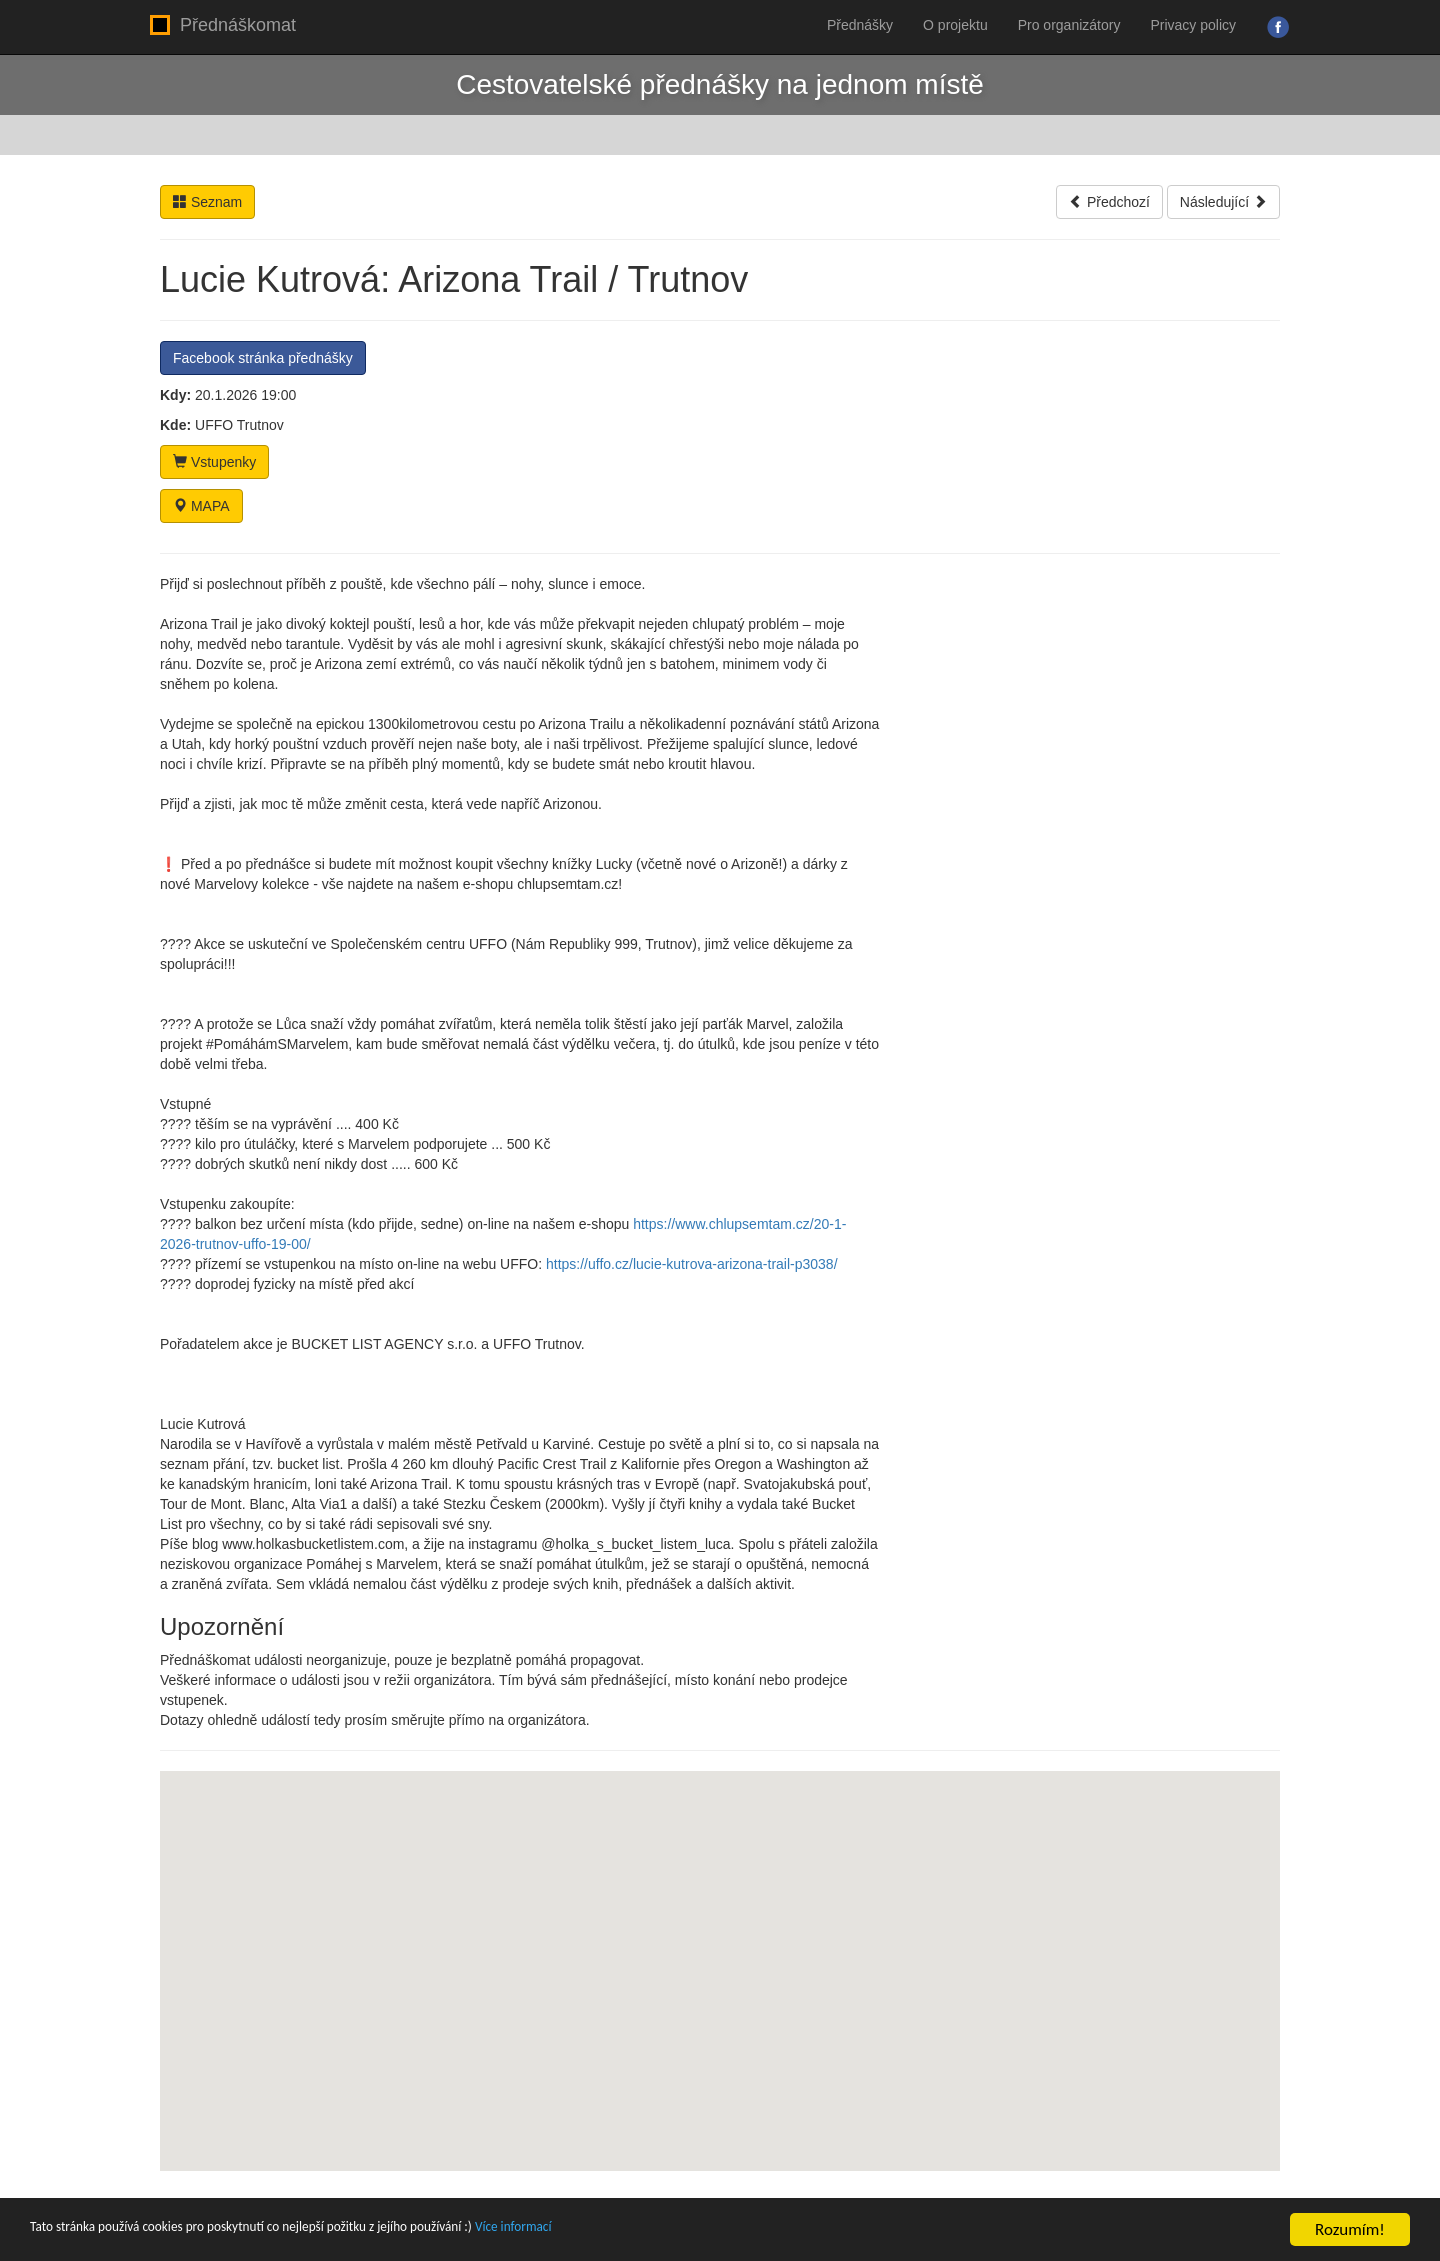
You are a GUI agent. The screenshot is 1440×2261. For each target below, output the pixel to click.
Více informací (650, 2230)
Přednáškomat (223, 25)
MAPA (201, 506)
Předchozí (1109, 202)
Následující (1223, 202)
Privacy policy (1193, 25)
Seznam (207, 202)
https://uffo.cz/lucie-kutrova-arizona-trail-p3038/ (692, 1264)
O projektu (955, 25)
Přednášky (860, 25)
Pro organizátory (1069, 25)
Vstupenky (214, 462)
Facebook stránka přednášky (263, 358)
